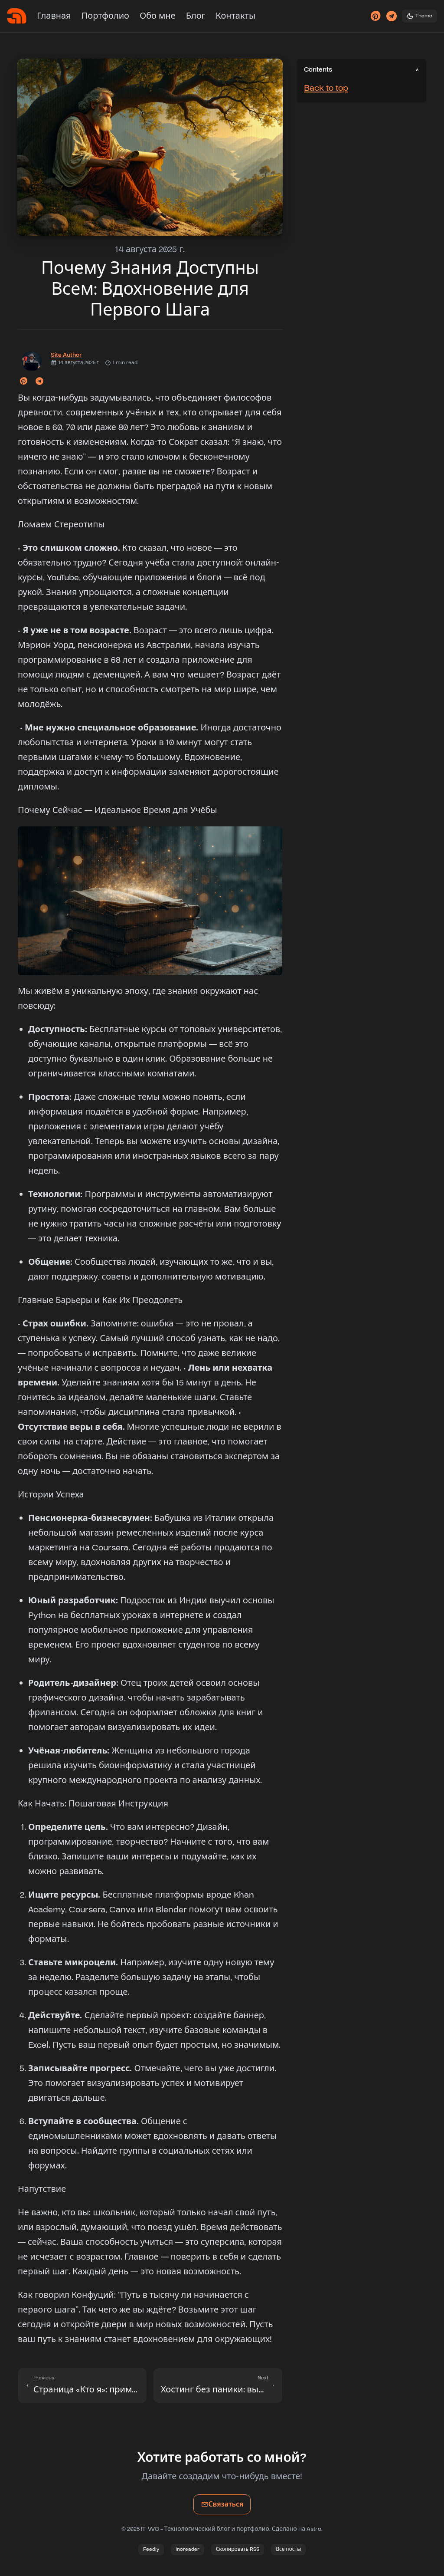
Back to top (326, 88)
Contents (318, 69)
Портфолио (105, 16)
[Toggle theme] (419, 16)
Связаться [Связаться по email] (226, 2507)
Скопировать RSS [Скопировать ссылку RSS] (238, 2549)
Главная (54, 16)
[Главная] (16, 16)
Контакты (235, 16)
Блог (196, 16)
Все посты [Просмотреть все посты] (288, 2549)
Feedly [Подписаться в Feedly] (151, 2549)
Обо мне (158, 16)
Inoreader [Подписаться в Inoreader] (187, 2549)
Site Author (66, 355)
